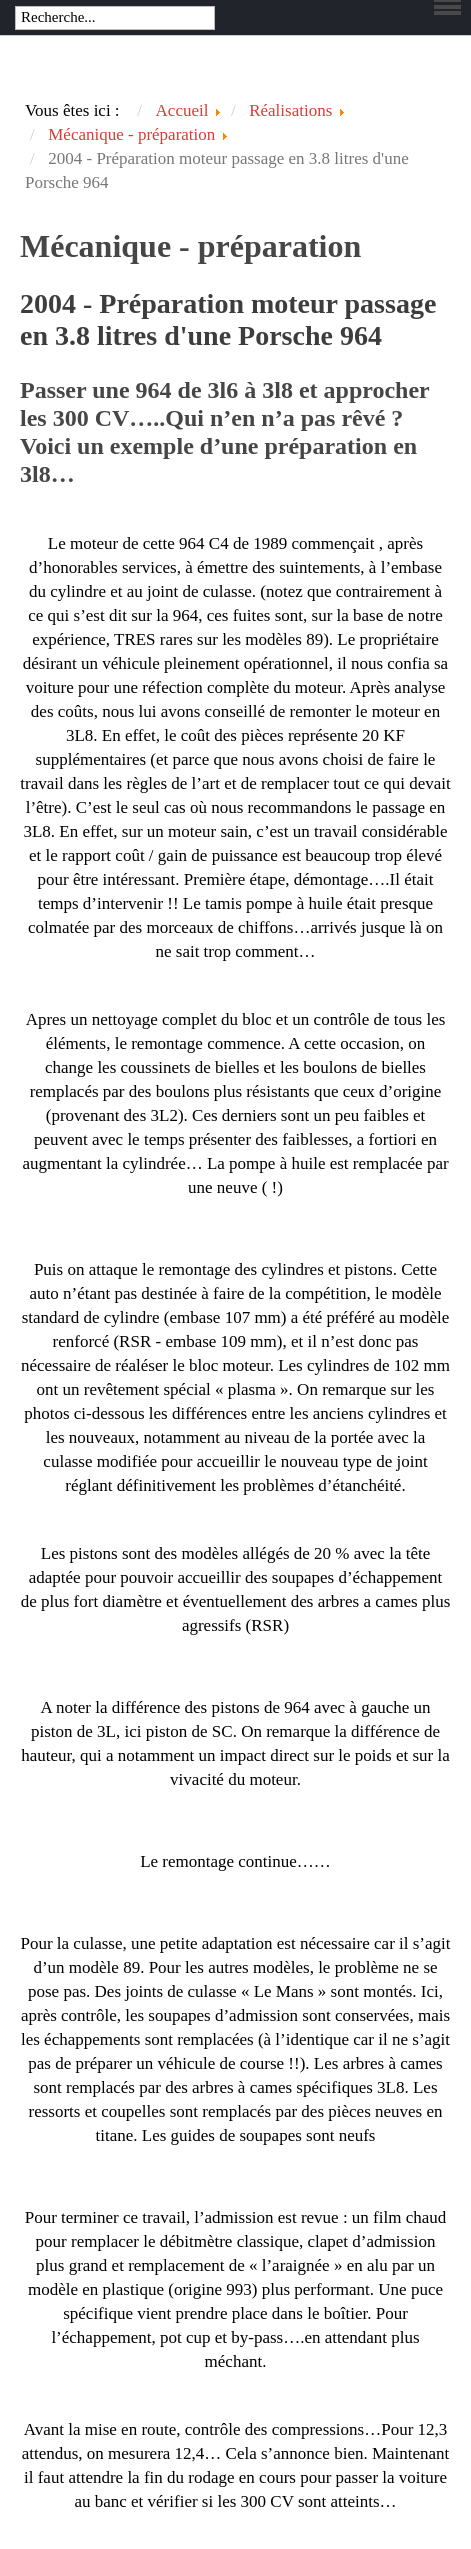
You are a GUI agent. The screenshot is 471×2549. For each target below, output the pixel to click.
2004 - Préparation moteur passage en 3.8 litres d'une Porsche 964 (228, 319)
